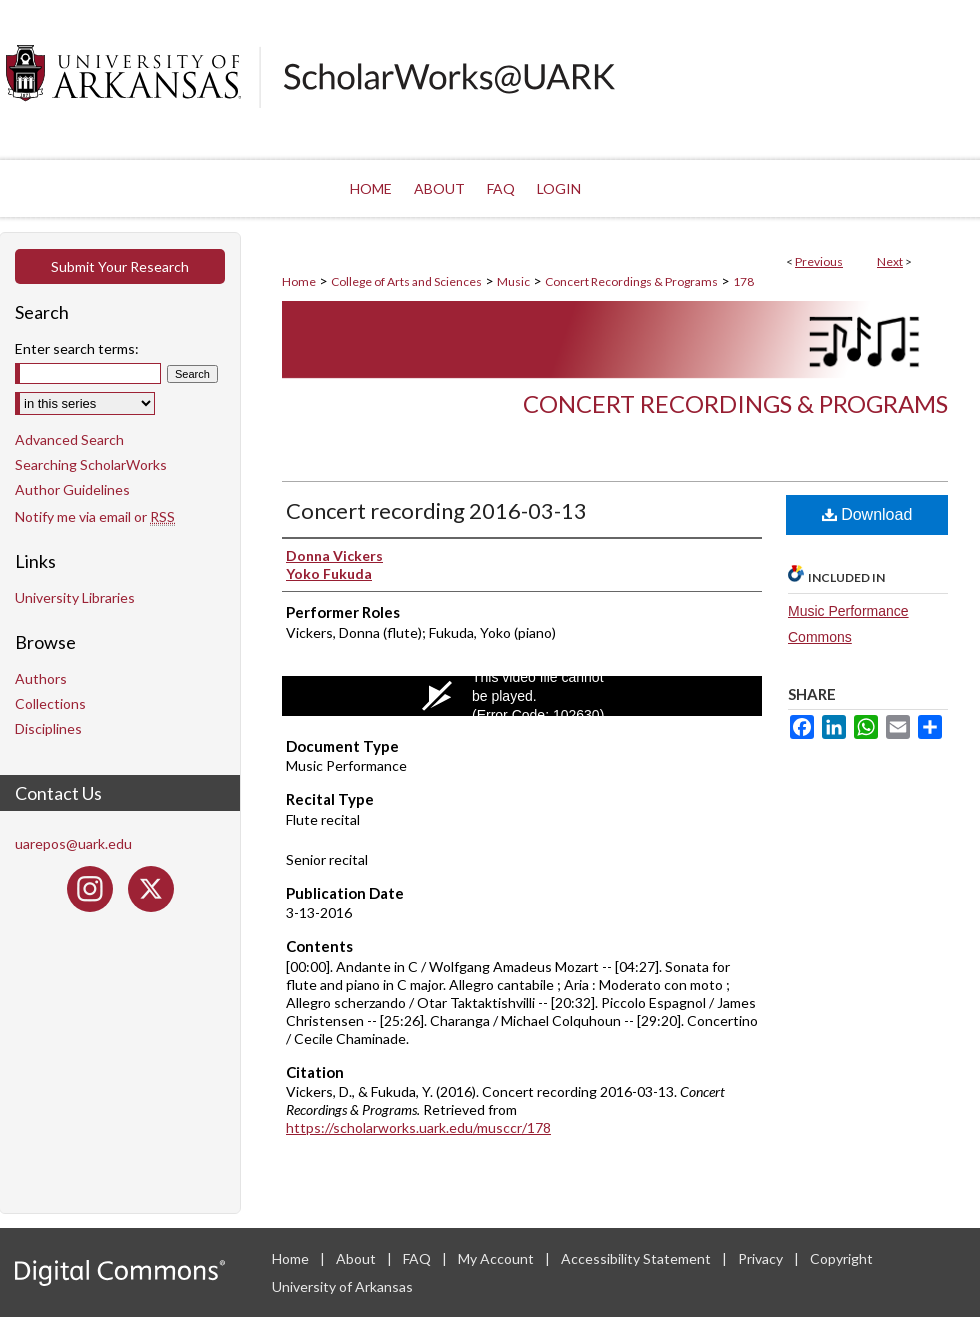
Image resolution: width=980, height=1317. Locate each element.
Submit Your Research (120, 266)
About (357, 1258)
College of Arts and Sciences (406, 281)
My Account (497, 1258)
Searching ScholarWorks (91, 464)
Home (299, 281)
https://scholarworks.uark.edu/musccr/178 (418, 1127)
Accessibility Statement (637, 1258)
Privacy (762, 1258)
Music (513, 281)
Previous (819, 261)
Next (890, 261)
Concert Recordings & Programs (631, 281)
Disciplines (48, 728)
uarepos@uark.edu (73, 843)
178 (743, 281)
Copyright (841, 1258)
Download (867, 514)
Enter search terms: (77, 348)
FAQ (418, 1258)
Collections (50, 703)
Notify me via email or (95, 516)
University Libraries (75, 597)
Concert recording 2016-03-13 (436, 510)
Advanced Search (69, 439)
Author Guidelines (72, 489)
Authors (41, 678)
